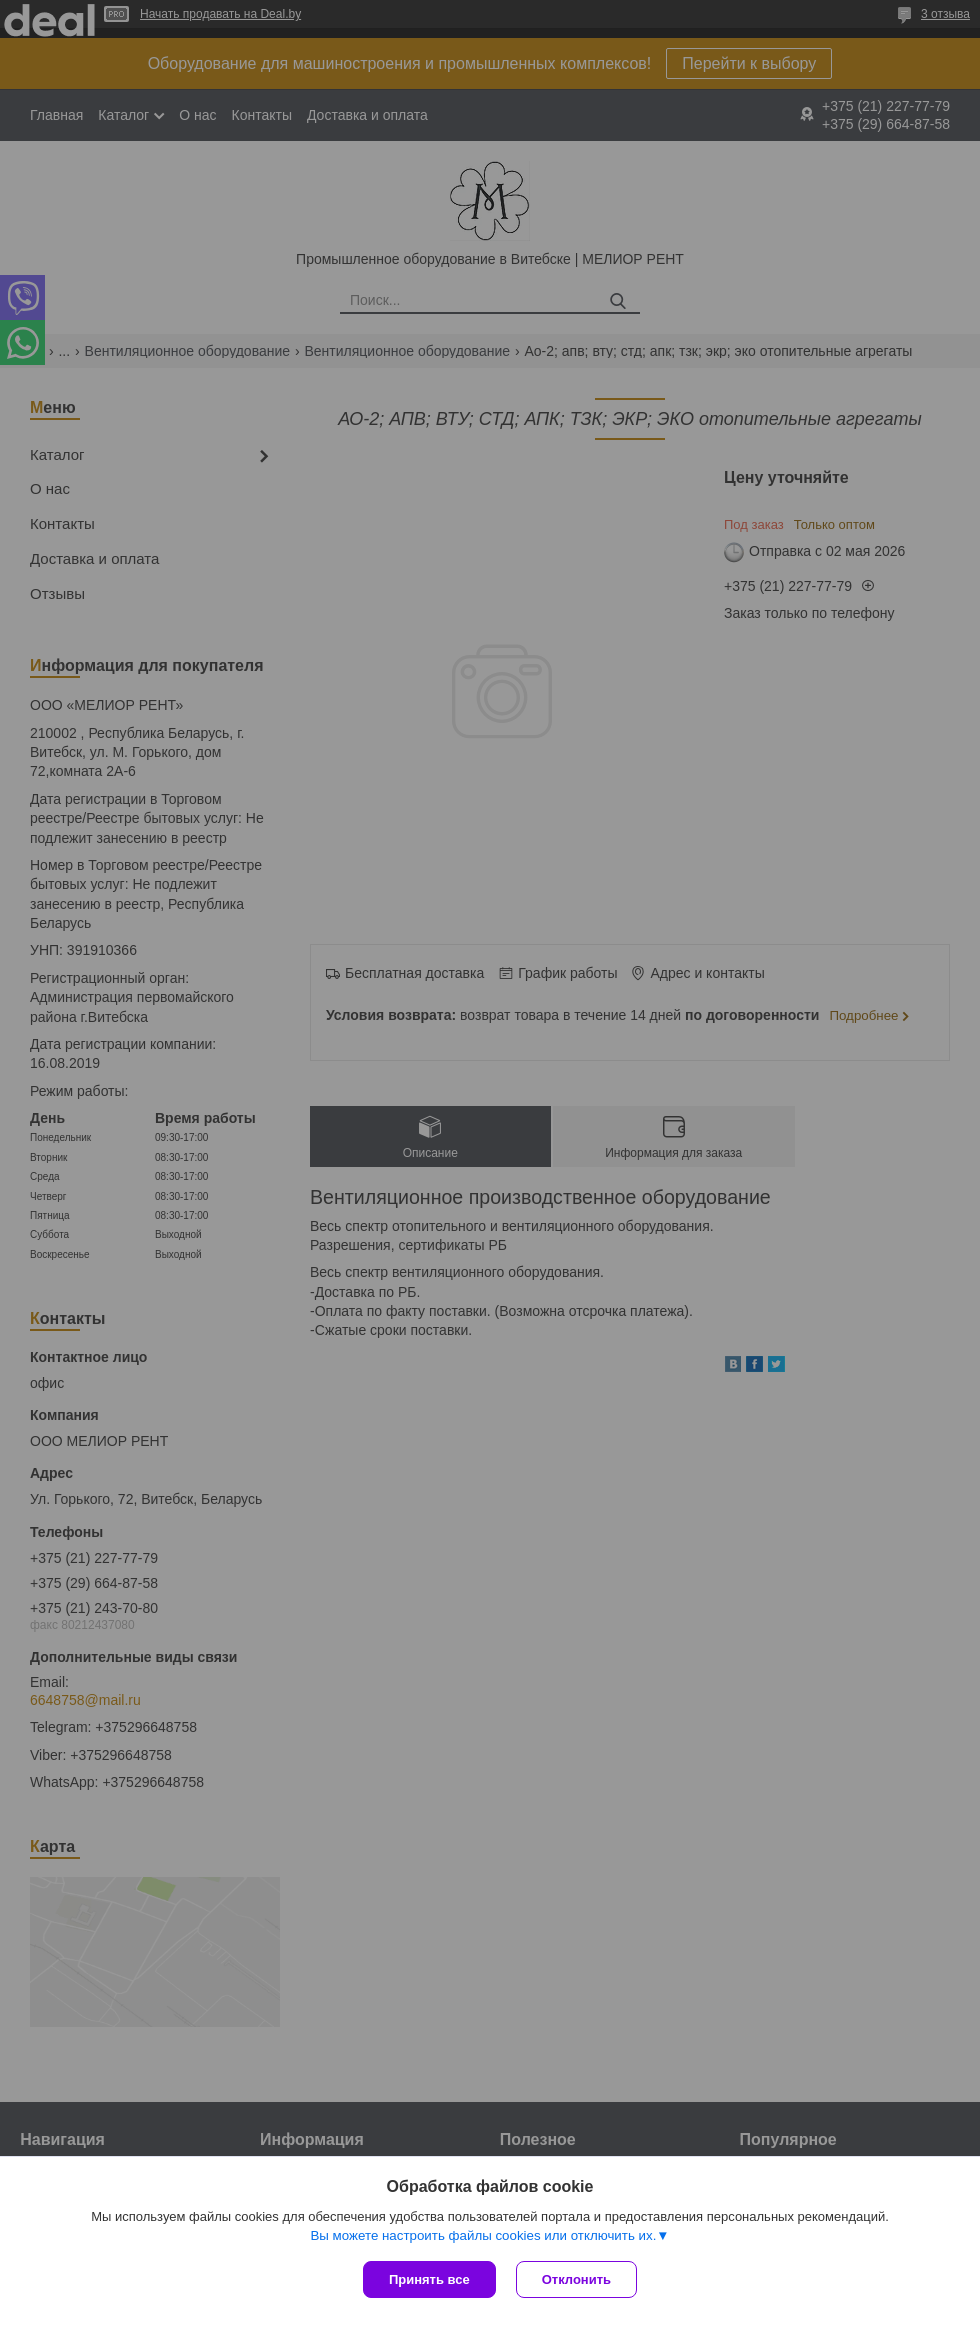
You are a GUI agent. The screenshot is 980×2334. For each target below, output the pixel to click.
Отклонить (576, 2279)
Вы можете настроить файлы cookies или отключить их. (483, 2235)
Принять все (429, 2279)
